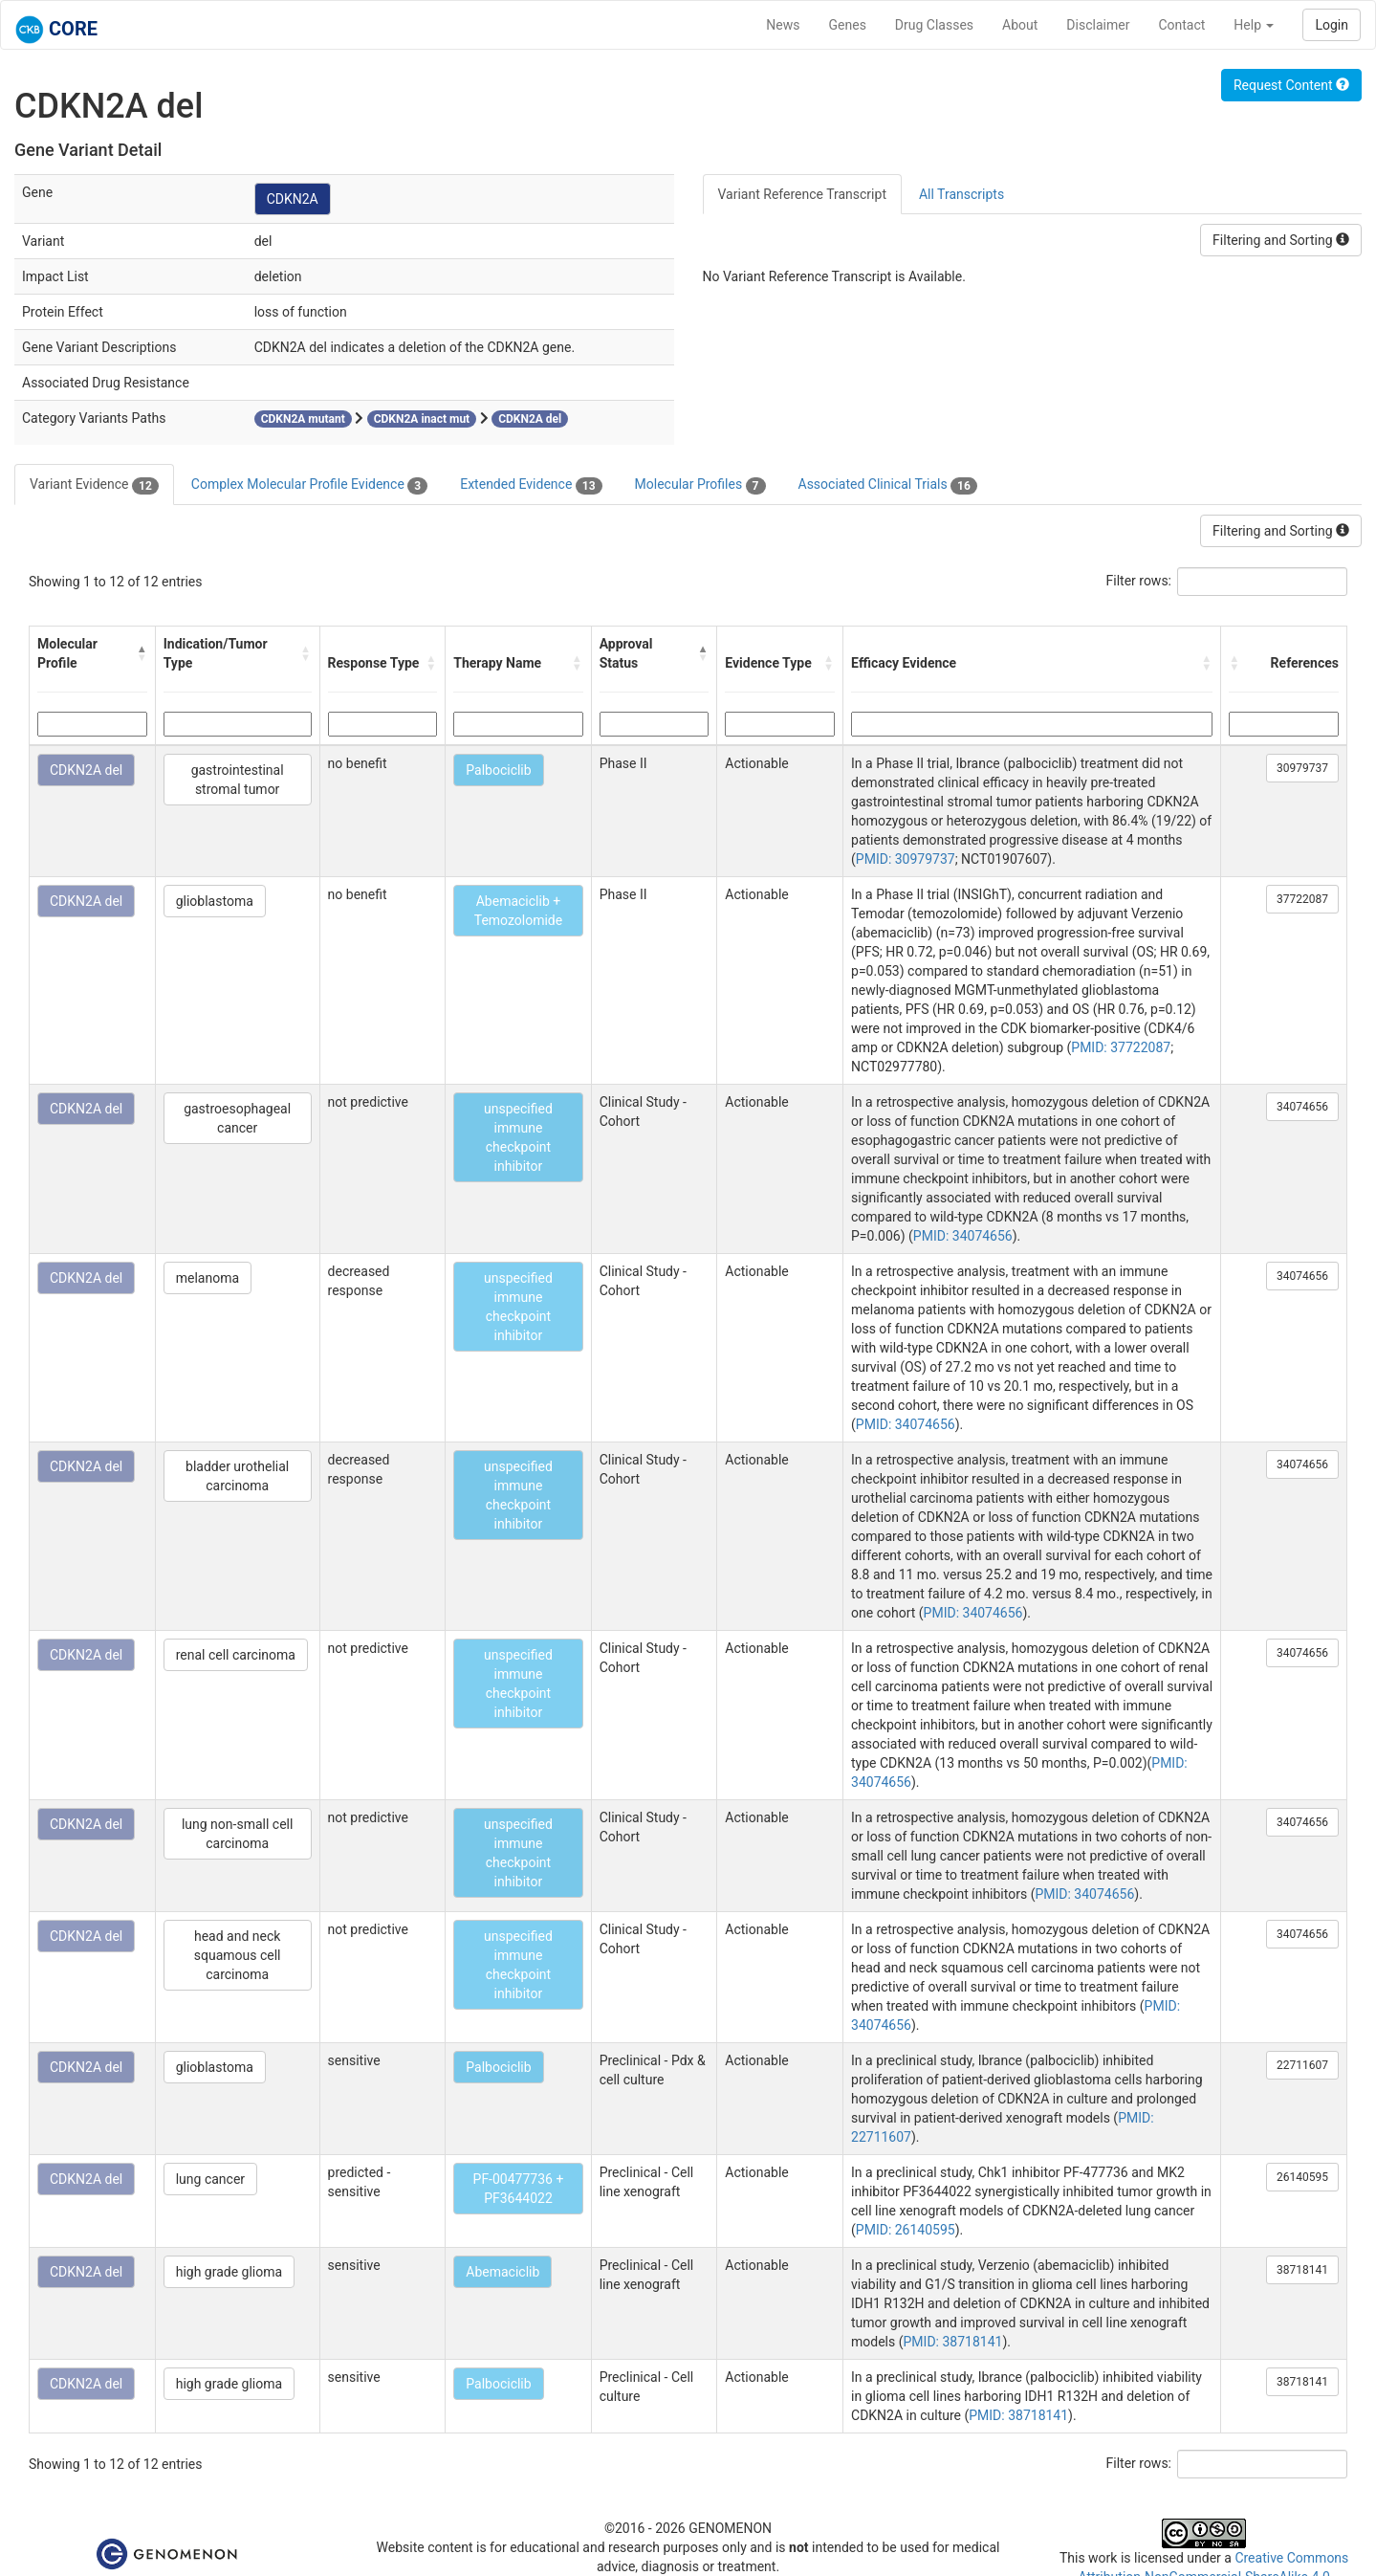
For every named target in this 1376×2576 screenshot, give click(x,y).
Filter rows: (1139, 580)
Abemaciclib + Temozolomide (518, 910)
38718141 (1302, 2270)
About (1019, 25)
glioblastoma (214, 901)
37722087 (1302, 899)
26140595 (1302, 2177)
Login (1331, 25)
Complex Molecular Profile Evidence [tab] (309, 485)
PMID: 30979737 (905, 859)
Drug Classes (934, 25)
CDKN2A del (86, 770)
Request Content (1291, 85)
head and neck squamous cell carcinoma (237, 1955)
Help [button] (1254, 25)
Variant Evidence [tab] (94, 485)
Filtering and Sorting (1280, 240)
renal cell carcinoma (235, 1654)
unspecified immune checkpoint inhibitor (518, 1137)
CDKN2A (292, 199)
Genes (847, 25)
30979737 (1302, 768)
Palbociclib (498, 770)
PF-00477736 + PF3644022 (518, 2188)
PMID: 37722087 (1120, 1047)
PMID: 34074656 (963, 1236)
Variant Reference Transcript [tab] (802, 194)
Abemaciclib (502, 2271)
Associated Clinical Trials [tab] (887, 485)
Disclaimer (1097, 25)
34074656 (1302, 1106)
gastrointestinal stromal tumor (237, 779)
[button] (142, 653)
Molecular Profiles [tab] (700, 485)
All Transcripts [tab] (961, 194)
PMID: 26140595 (905, 2229)
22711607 (1302, 2065)
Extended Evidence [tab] (530, 485)
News (782, 25)
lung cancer (210, 2179)
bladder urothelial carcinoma (237, 1476)
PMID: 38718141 (953, 2341)
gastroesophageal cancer (237, 1118)
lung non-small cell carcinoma (237, 1833)
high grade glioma (229, 2271)
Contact (1181, 25)
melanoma (207, 1278)
